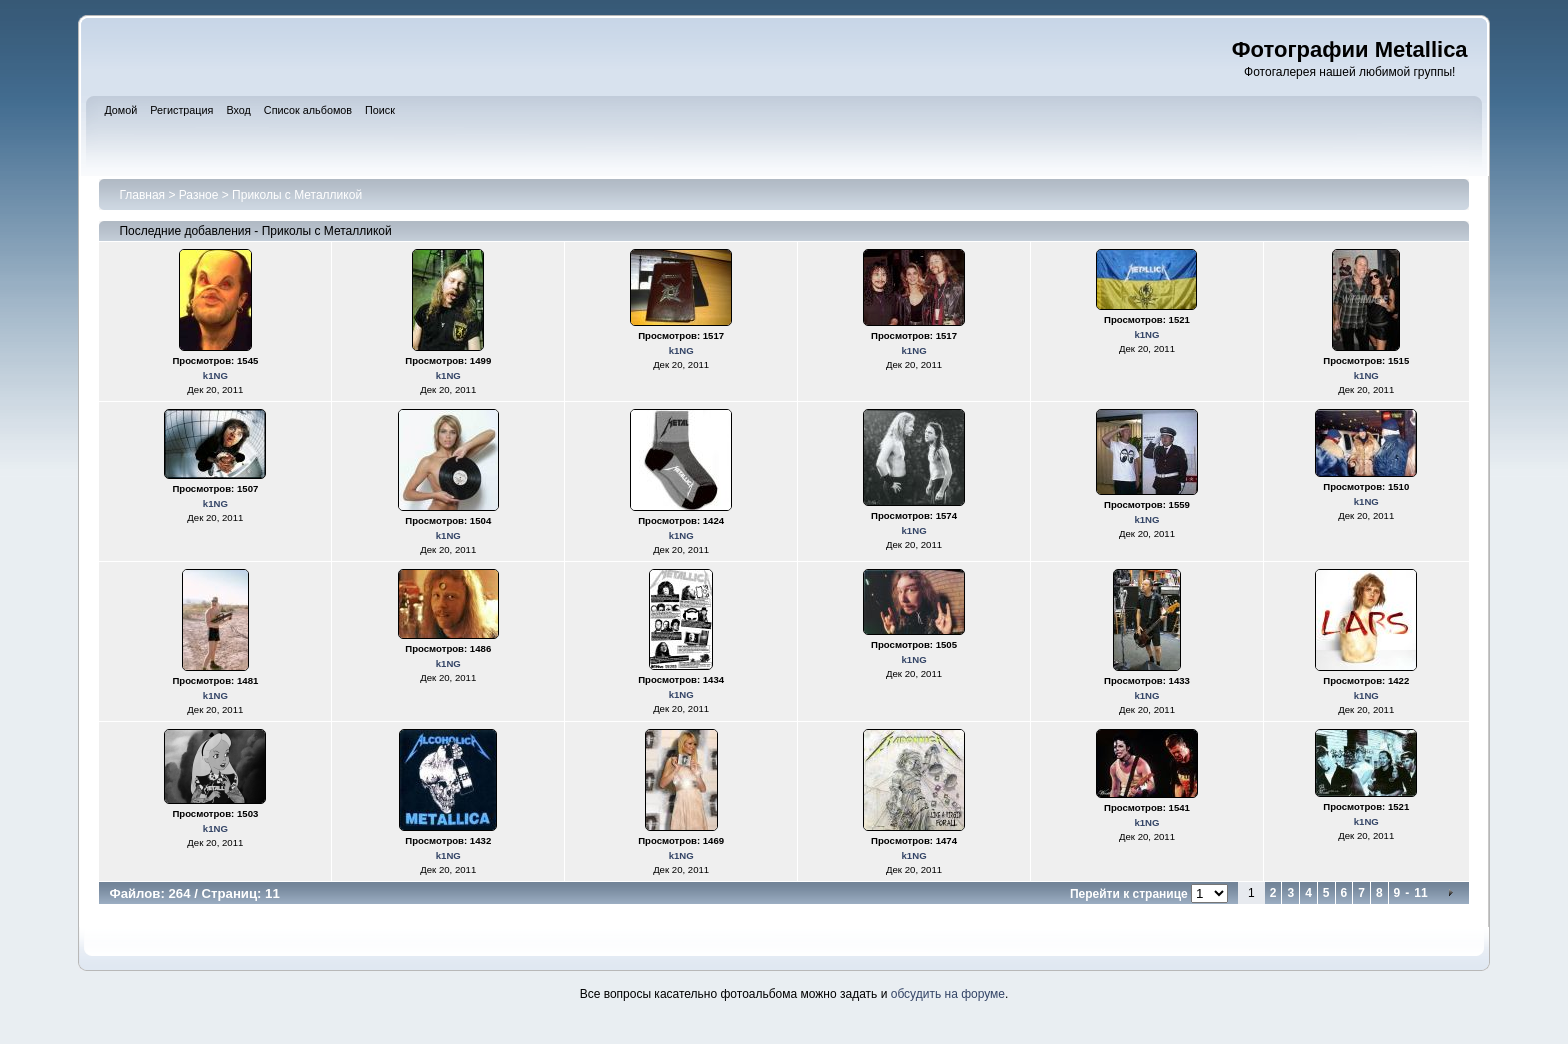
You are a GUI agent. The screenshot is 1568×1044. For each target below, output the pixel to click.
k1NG (215, 375)
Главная (142, 195)
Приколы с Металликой (297, 195)
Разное (199, 195)
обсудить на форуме (948, 994)
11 (1420, 893)
